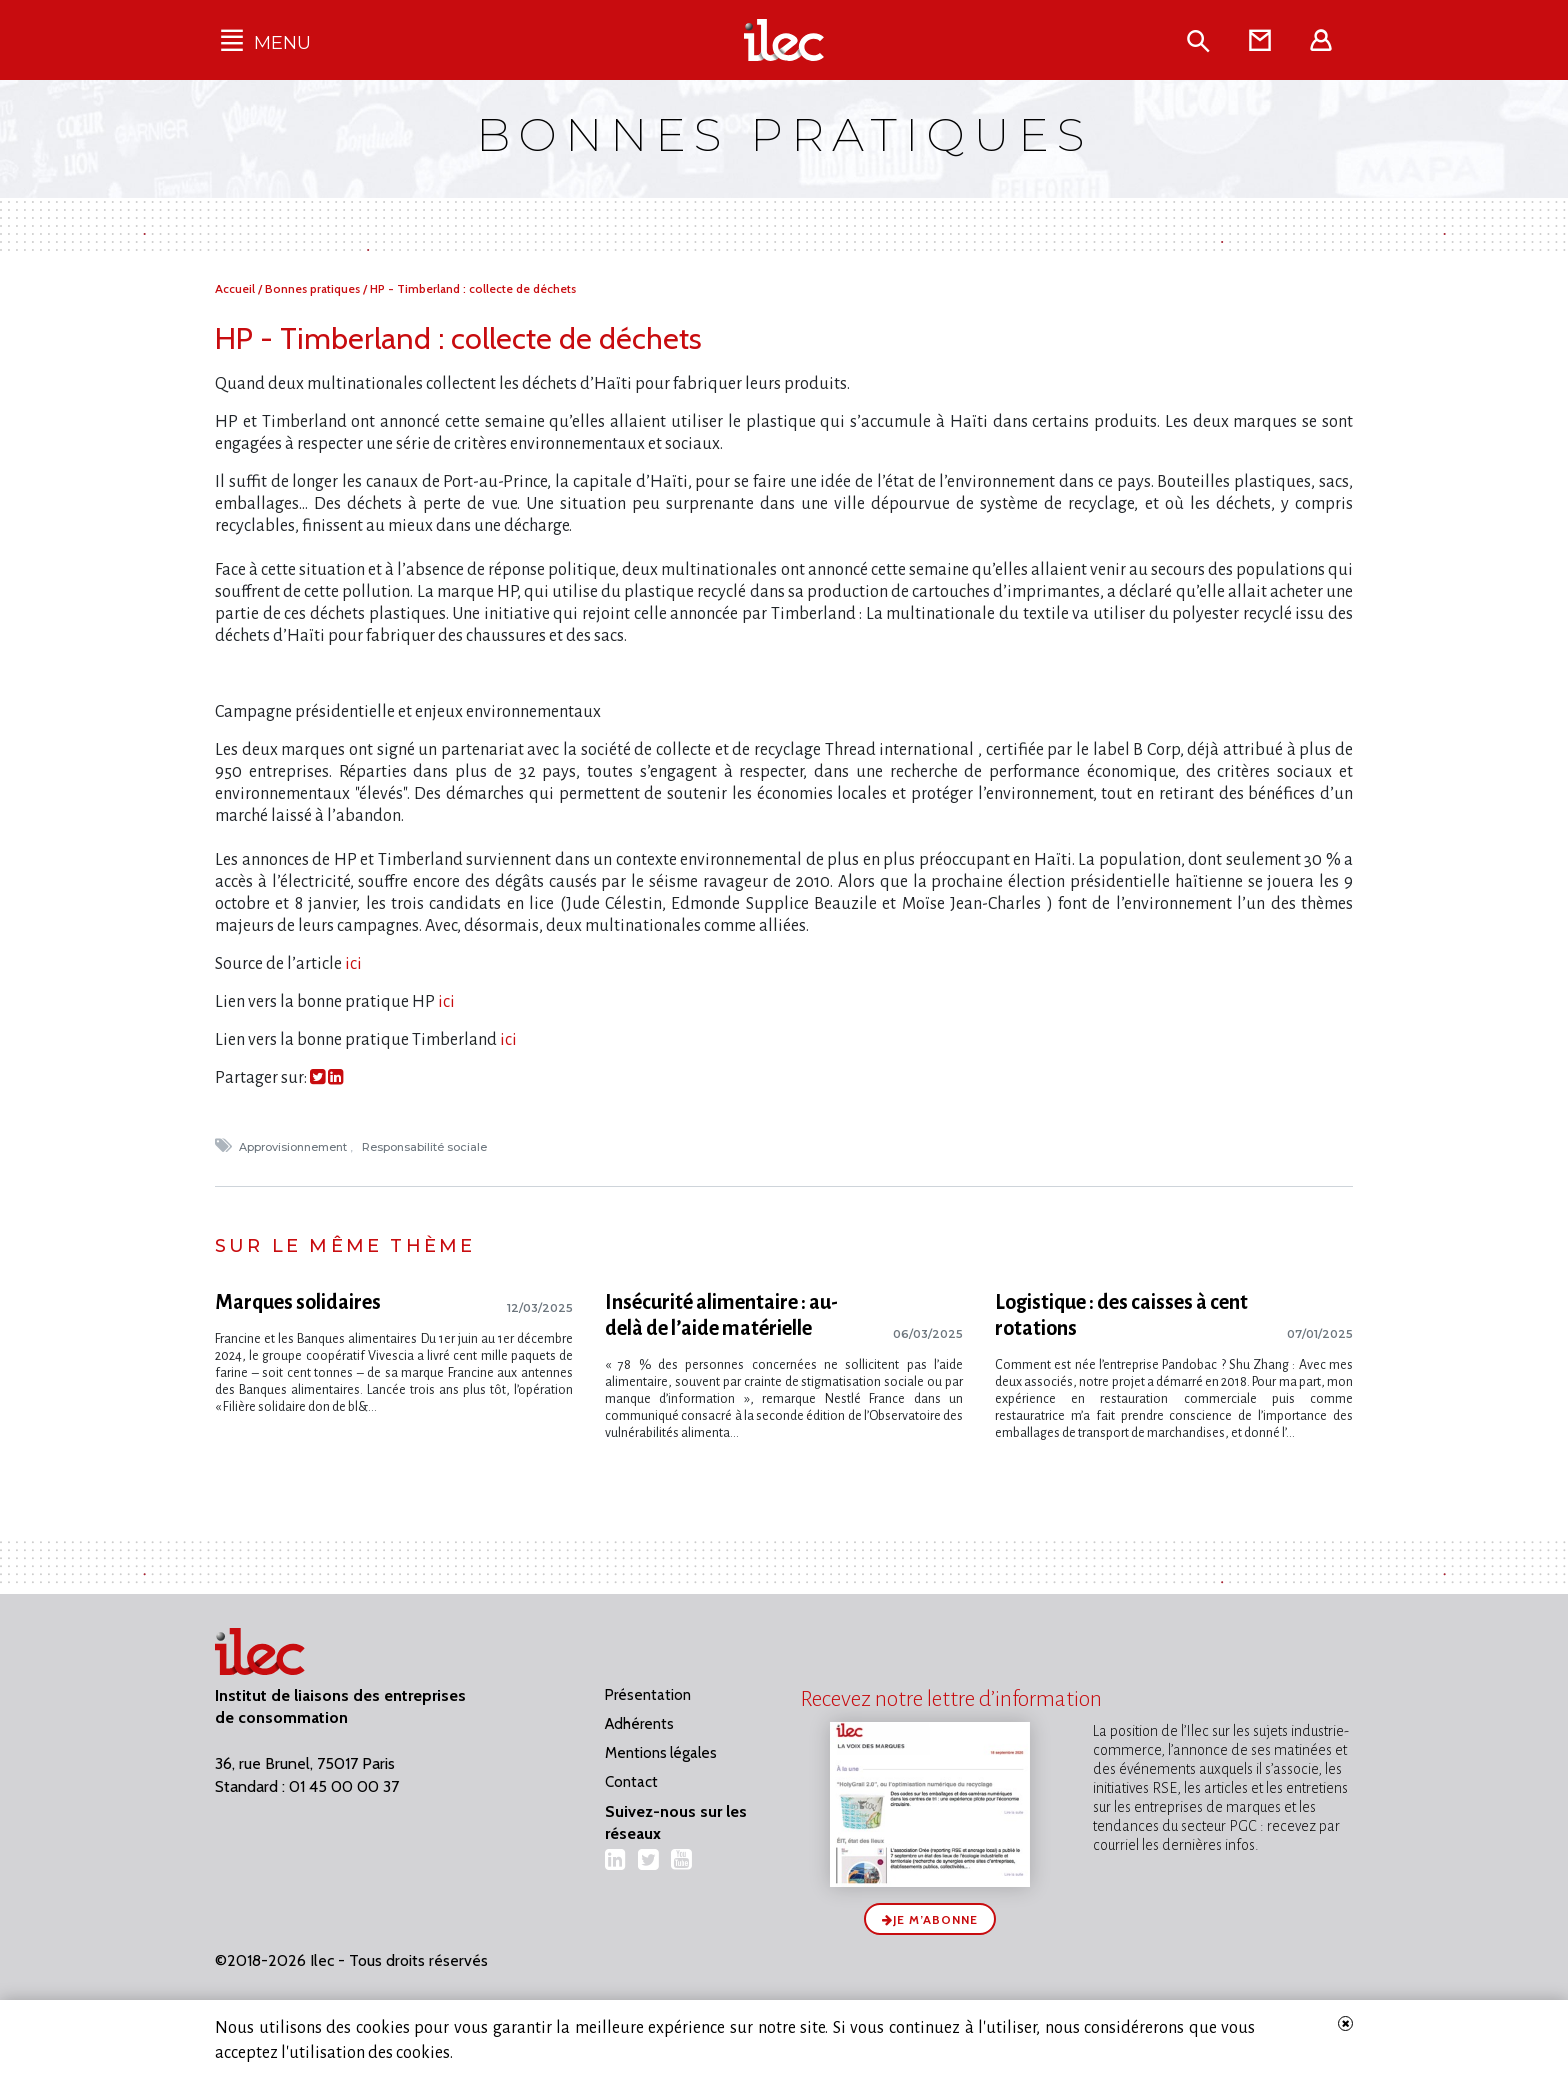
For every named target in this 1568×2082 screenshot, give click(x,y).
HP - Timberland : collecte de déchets (473, 288)
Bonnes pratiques (314, 288)
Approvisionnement (294, 1147)
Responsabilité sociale (426, 1147)
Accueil (236, 288)
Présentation (648, 1695)
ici (352, 964)
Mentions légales (661, 1753)
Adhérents (639, 1724)
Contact (631, 1782)
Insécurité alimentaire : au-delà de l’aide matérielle (721, 1315)
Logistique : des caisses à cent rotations (1121, 1315)
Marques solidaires (298, 1302)
